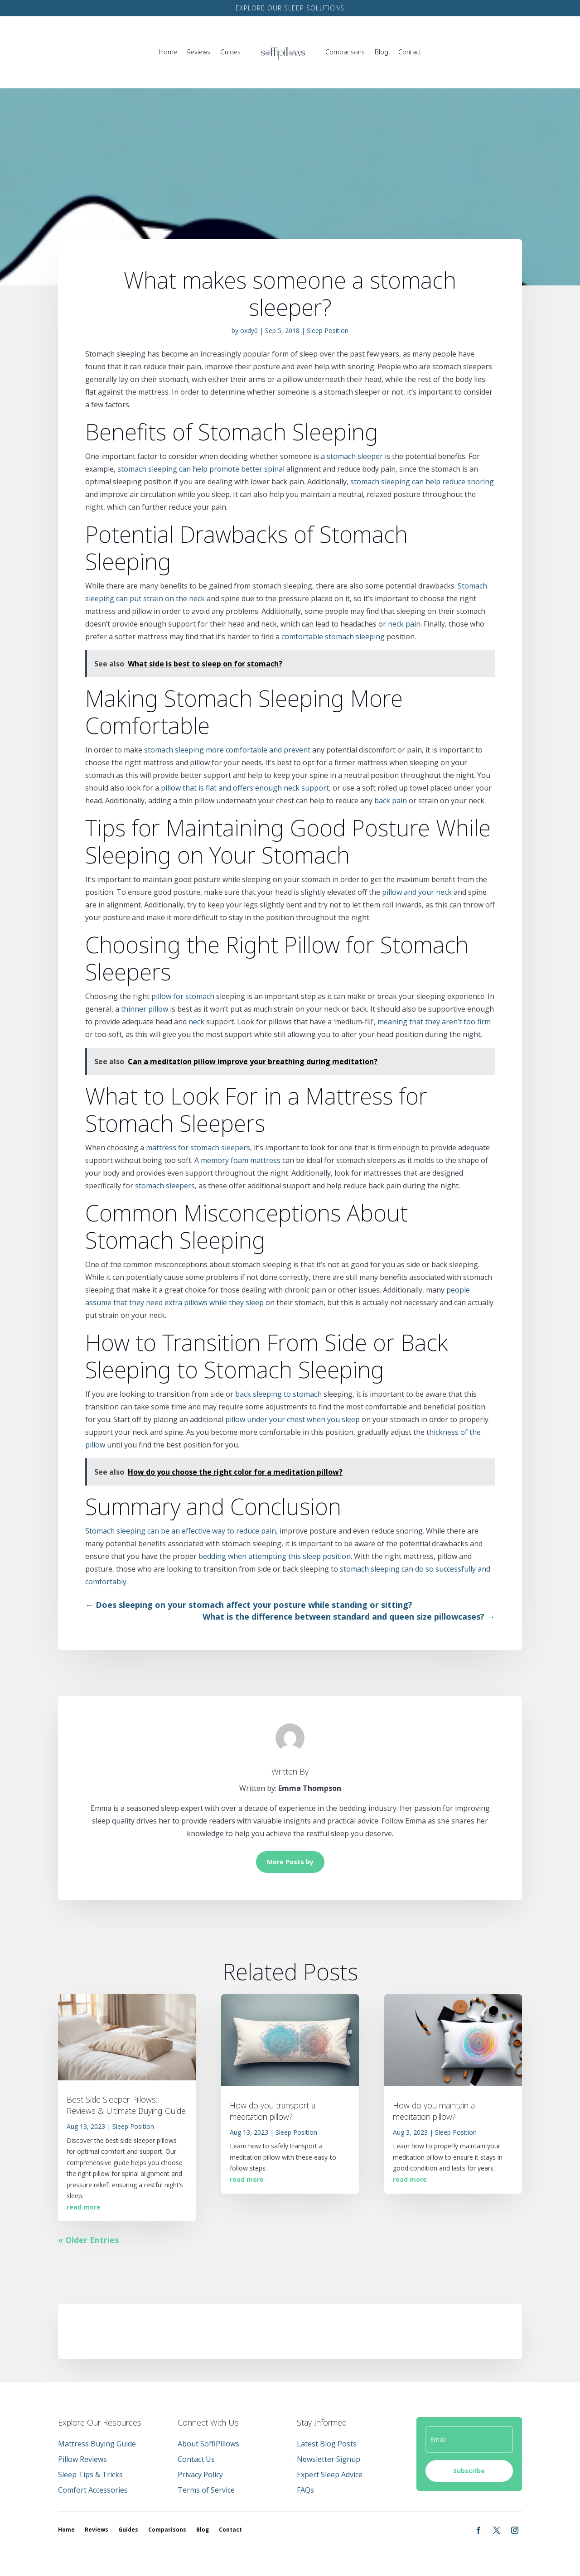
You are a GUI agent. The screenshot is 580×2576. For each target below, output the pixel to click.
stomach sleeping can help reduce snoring (422, 482)
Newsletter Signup (328, 2459)
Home (168, 52)
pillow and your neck (417, 892)
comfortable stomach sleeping (333, 637)
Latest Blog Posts (327, 2444)
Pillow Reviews (82, 2459)
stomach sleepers (165, 1186)
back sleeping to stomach (278, 1394)
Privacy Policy (200, 2475)
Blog (381, 52)
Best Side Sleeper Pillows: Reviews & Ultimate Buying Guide (126, 2105)
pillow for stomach (182, 996)
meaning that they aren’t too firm (434, 1022)
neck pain (404, 624)
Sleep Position (327, 330)
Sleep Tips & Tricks (90, 2475)
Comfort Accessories (93, 2490)
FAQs (305, 2490)
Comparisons (345, 52)
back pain (390, 801)
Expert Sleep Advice (329, 2475)
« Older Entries (88, 2239)
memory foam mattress (240, 1160)
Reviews (198, 52)
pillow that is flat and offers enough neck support (245, 788)
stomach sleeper (355, 456)
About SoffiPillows (208, 2444)
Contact (409, 52)
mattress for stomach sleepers (198, 1148)
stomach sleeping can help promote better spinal (201, 469)
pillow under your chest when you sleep (292, 1419)
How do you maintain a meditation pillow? (434, 2111)
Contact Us (196, 2459)
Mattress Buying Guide (97, 2444)
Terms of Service (206, 2490)
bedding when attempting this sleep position (274, 1556)
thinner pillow (144, 1009)
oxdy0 (249, 330)
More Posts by (290, 1861)
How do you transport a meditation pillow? (272, 2111)
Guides (230, 52)
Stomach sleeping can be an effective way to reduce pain (180, 1531)
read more (84, 2207)
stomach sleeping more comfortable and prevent (227, 750)
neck (196, 1022)
